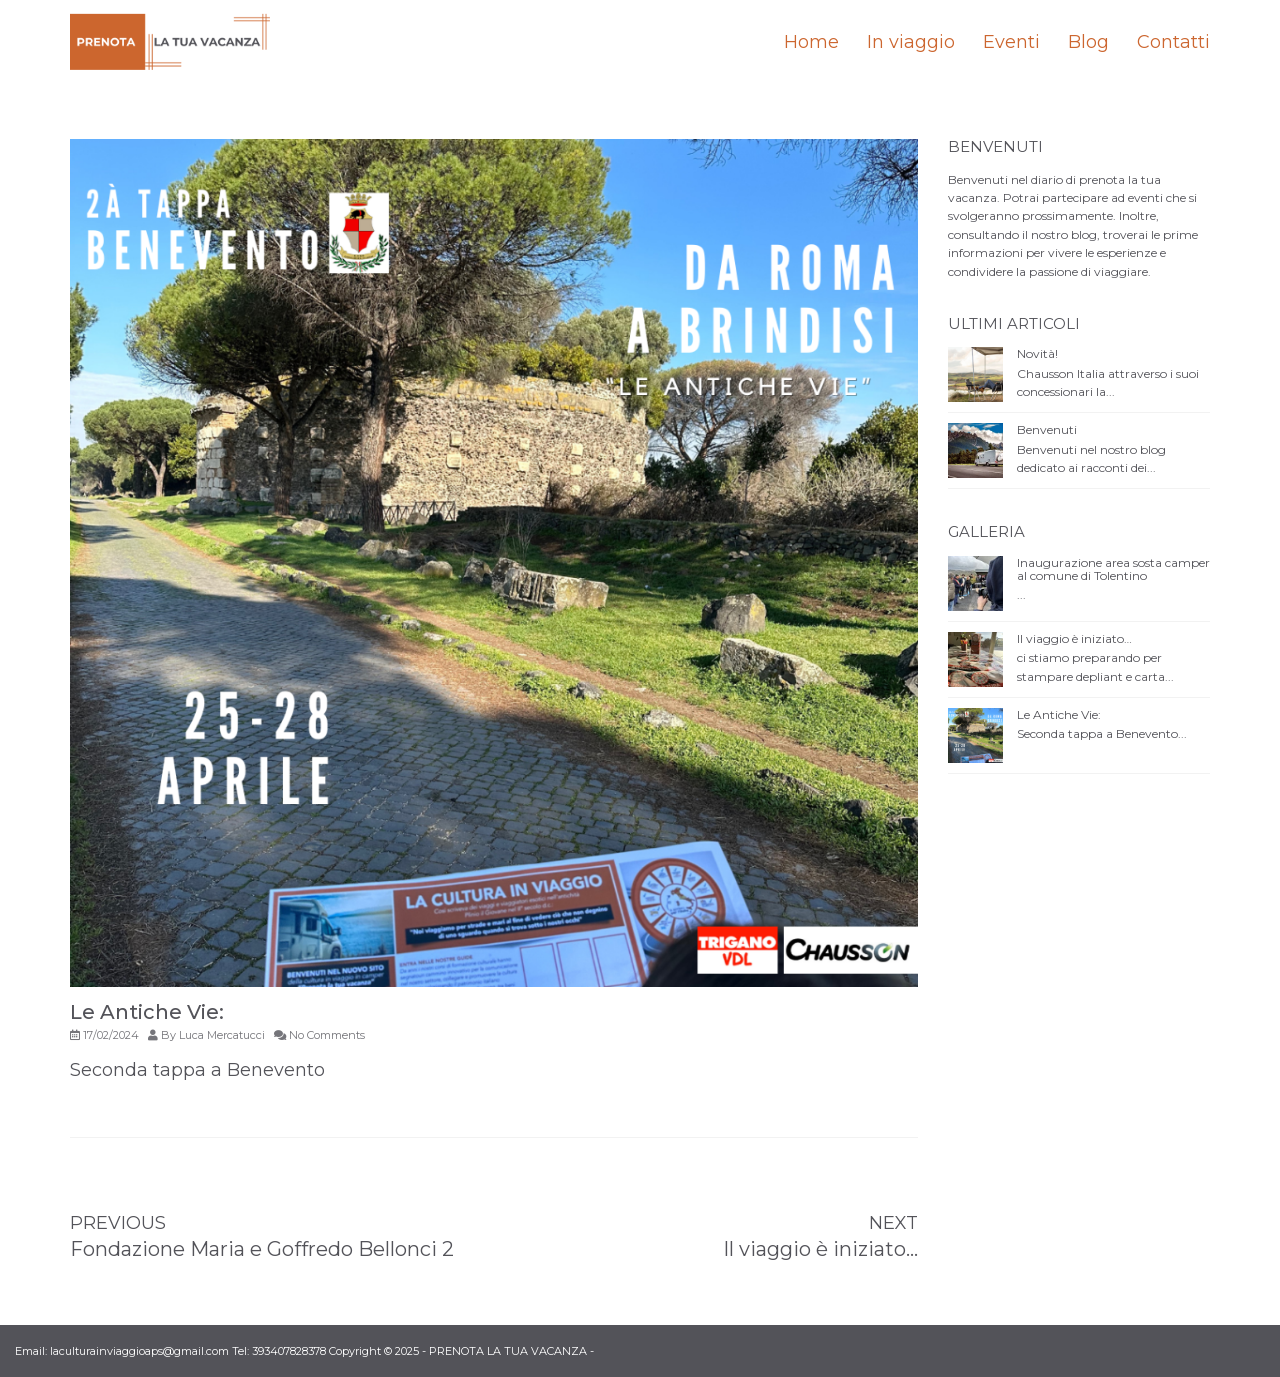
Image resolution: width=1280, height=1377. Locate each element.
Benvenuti (1047, 429)
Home (811, 42)
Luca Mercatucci (222, 1035)
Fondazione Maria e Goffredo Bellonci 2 (262, 1249)
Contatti (1173, 42)
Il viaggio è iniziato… (820, 1249)
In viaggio (911, 42)
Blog (1088, 42)
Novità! (1037, 353)
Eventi (1011, 42)
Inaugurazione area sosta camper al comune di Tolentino (1113, 569)
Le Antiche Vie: (1059, 714)
